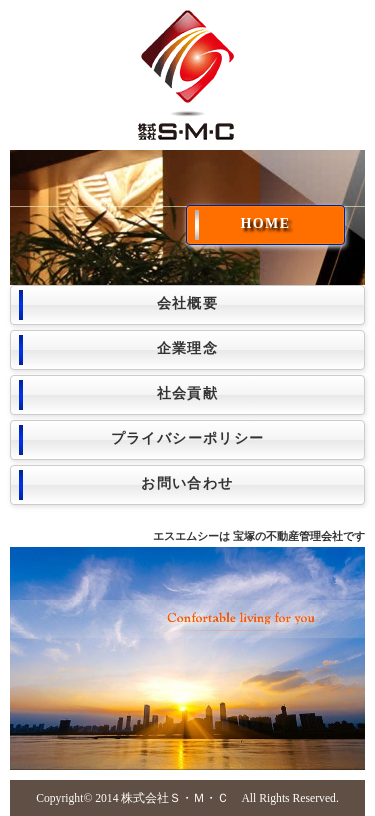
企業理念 (188, 348)
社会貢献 (188, 393)
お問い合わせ (187, 483)
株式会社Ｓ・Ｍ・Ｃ (175, 798)
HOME (266, 223)
